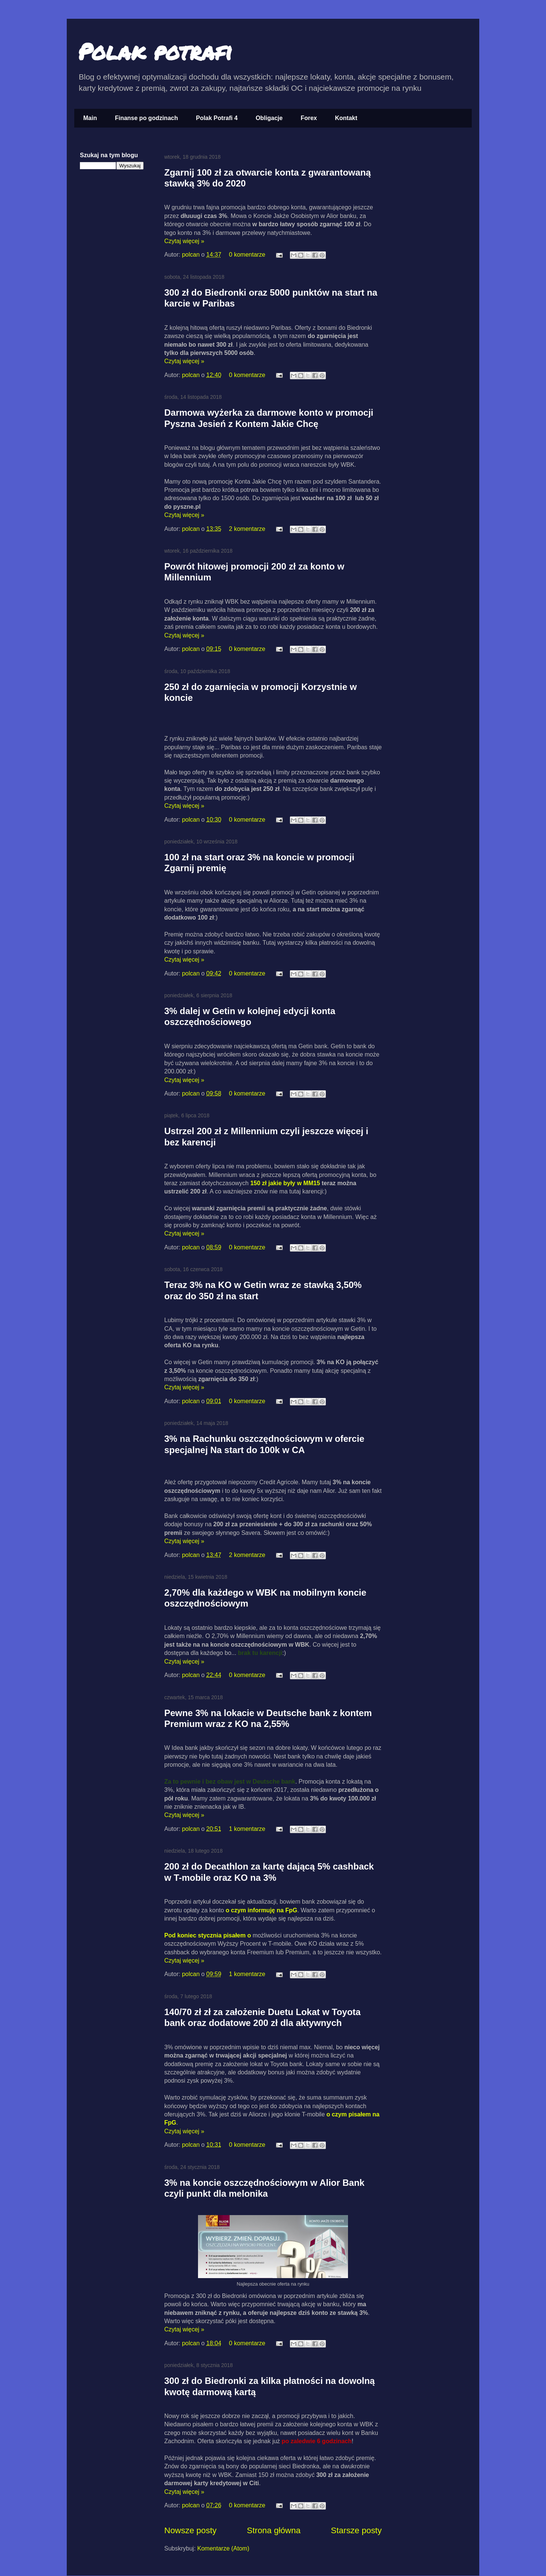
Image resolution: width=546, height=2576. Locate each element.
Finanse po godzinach (146, 118)
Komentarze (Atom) (223, 2548)
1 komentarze (247, 1829)
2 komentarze (247, 529)
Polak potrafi (155, 51)
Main (90, 118)
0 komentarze (247, 254)
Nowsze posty (190, 2530)
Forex (309, 118)
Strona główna (273, 2530)
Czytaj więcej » (184, 241)
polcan (191, 254)
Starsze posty (356, 2530)
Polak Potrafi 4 (216, 118)
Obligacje (269, 118)
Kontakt (346, 118)
